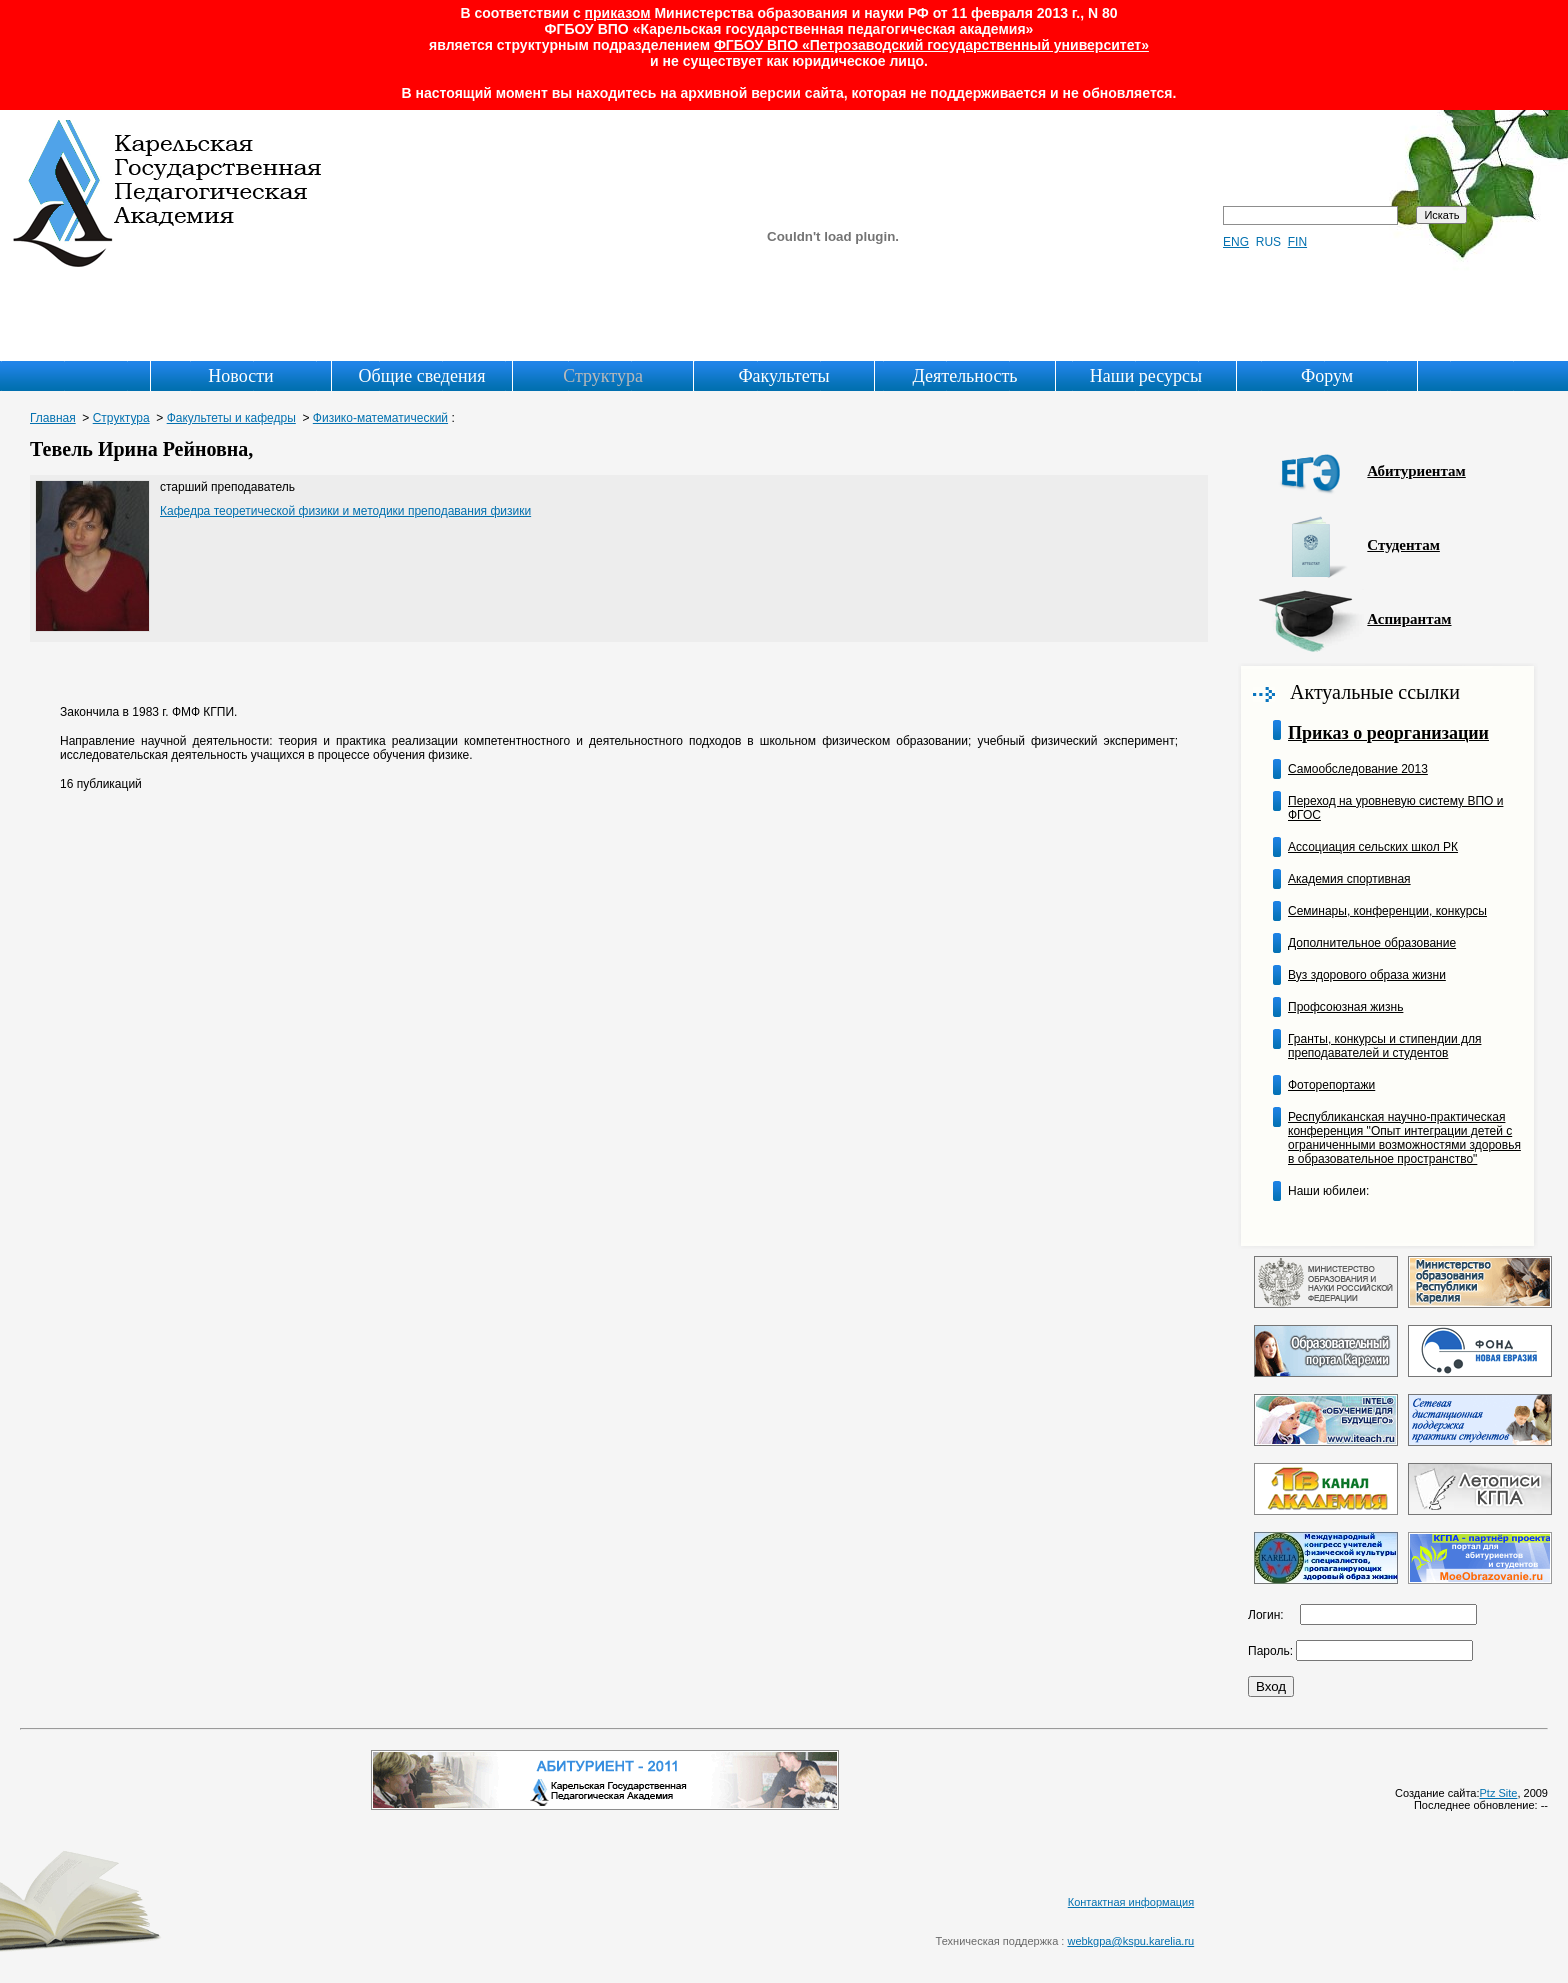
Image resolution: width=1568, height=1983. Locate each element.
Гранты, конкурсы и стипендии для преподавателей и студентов (1384, 1046)
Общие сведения (422, 376)
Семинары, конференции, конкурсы (1387, 911)
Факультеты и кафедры (231, 418)
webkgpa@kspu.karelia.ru (1130, 1941)
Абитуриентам (1416, 471)
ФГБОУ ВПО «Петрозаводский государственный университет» (931, 45)
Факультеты (783, 376)
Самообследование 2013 (1358, 769)
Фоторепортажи (1331, 1085)
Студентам (1403, 545)
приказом (618, 13)
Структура (603, 376)
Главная (53, 418)
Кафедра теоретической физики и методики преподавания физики (345, 511)
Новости (240, 376)
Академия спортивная (1349, 879)
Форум (1327, 376)
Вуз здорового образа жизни (1367, 975)
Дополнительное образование (1372, 943)
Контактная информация (1131, 1902)
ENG (1236, 242)
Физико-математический (380, 418)
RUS (1268, 242)
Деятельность (965, 376)
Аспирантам (1409, 619)
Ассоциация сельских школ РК (1373, 847)
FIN (1297, 242)
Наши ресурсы (1146, 376)
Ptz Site (1499, 1793)
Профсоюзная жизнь (1345, 1007)
